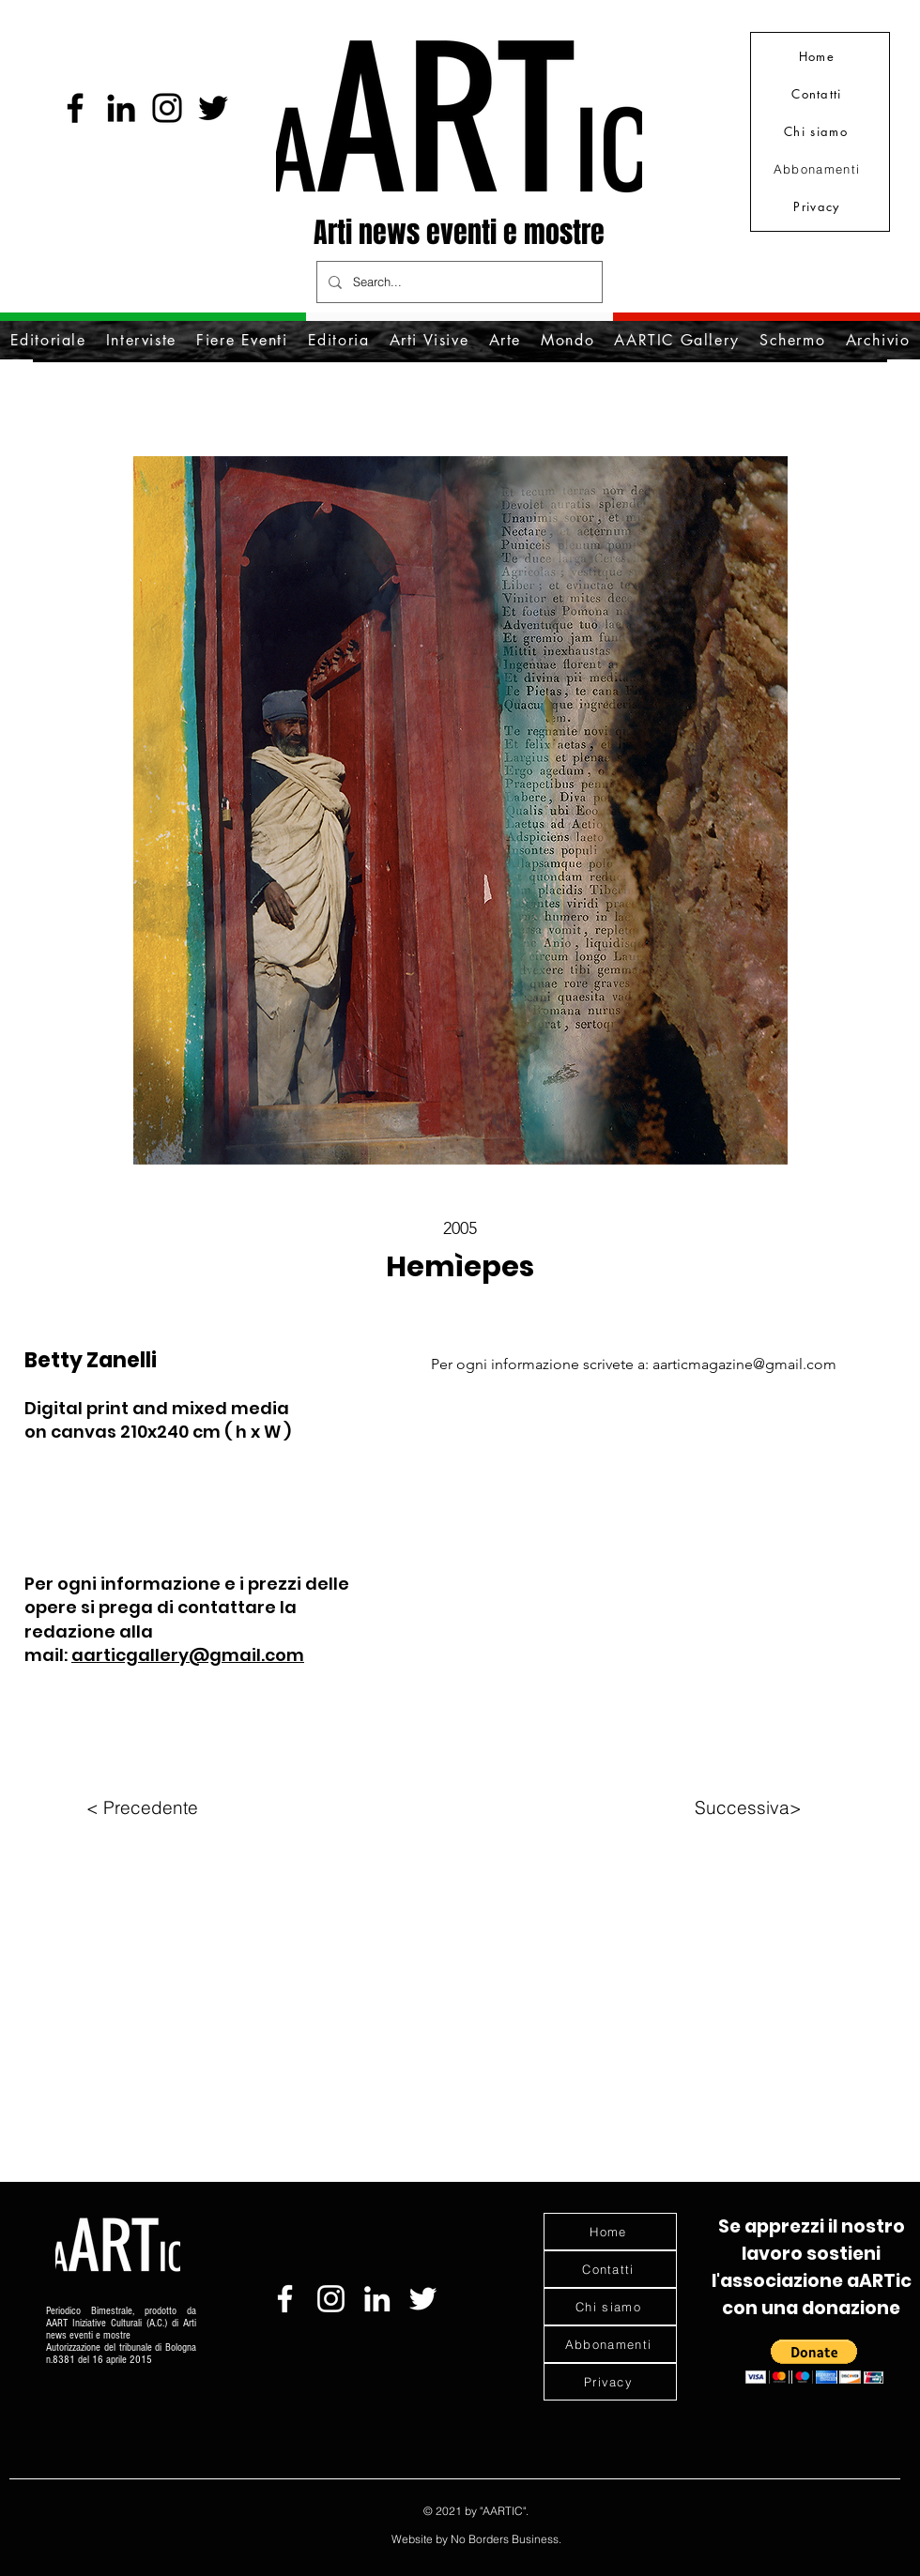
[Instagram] (167, 108)
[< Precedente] (142, 1807)
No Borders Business (505, 2539)
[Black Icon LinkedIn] (121, 108)
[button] (814, 2362)
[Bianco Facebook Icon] (285, 2298)
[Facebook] (75, 108)
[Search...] (457, 282)
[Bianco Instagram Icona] (331, 2298)
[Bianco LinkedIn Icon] (377, 2298)
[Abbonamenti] (818, 169)
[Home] (818, 56)
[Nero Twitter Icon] (213, 108)
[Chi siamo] (817, 131)
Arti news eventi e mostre (459, 232)
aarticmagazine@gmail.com (744, 1364)
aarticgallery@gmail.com (187, 1655)
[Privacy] (818, 206)
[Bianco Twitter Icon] (423, 2298)
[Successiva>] (747, 1807)
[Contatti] (818, 94)
